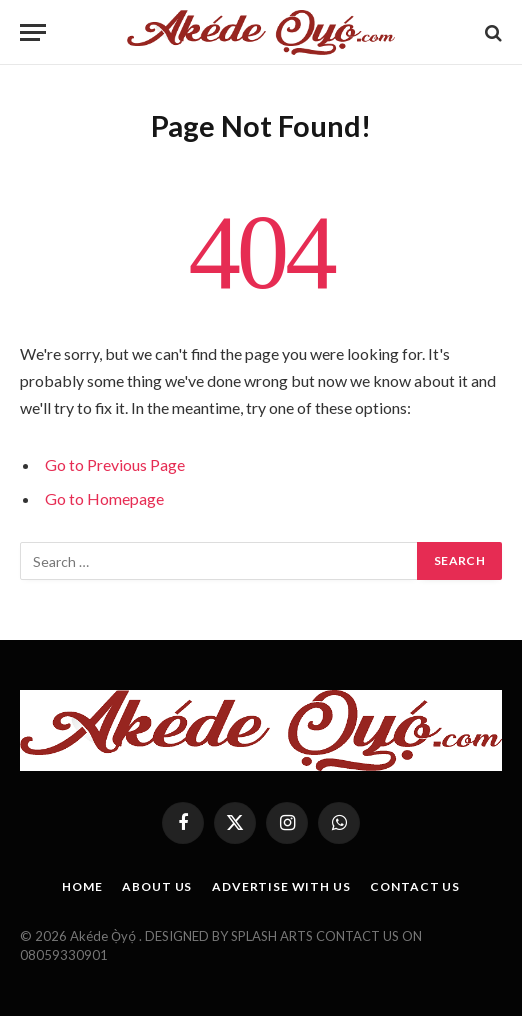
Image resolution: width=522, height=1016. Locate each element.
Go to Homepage (104, 498)
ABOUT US (157, 886)
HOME (82, 886)
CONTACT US (414, 886)
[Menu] (33, 32)
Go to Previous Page (115, 464)
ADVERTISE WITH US (281, 886)
